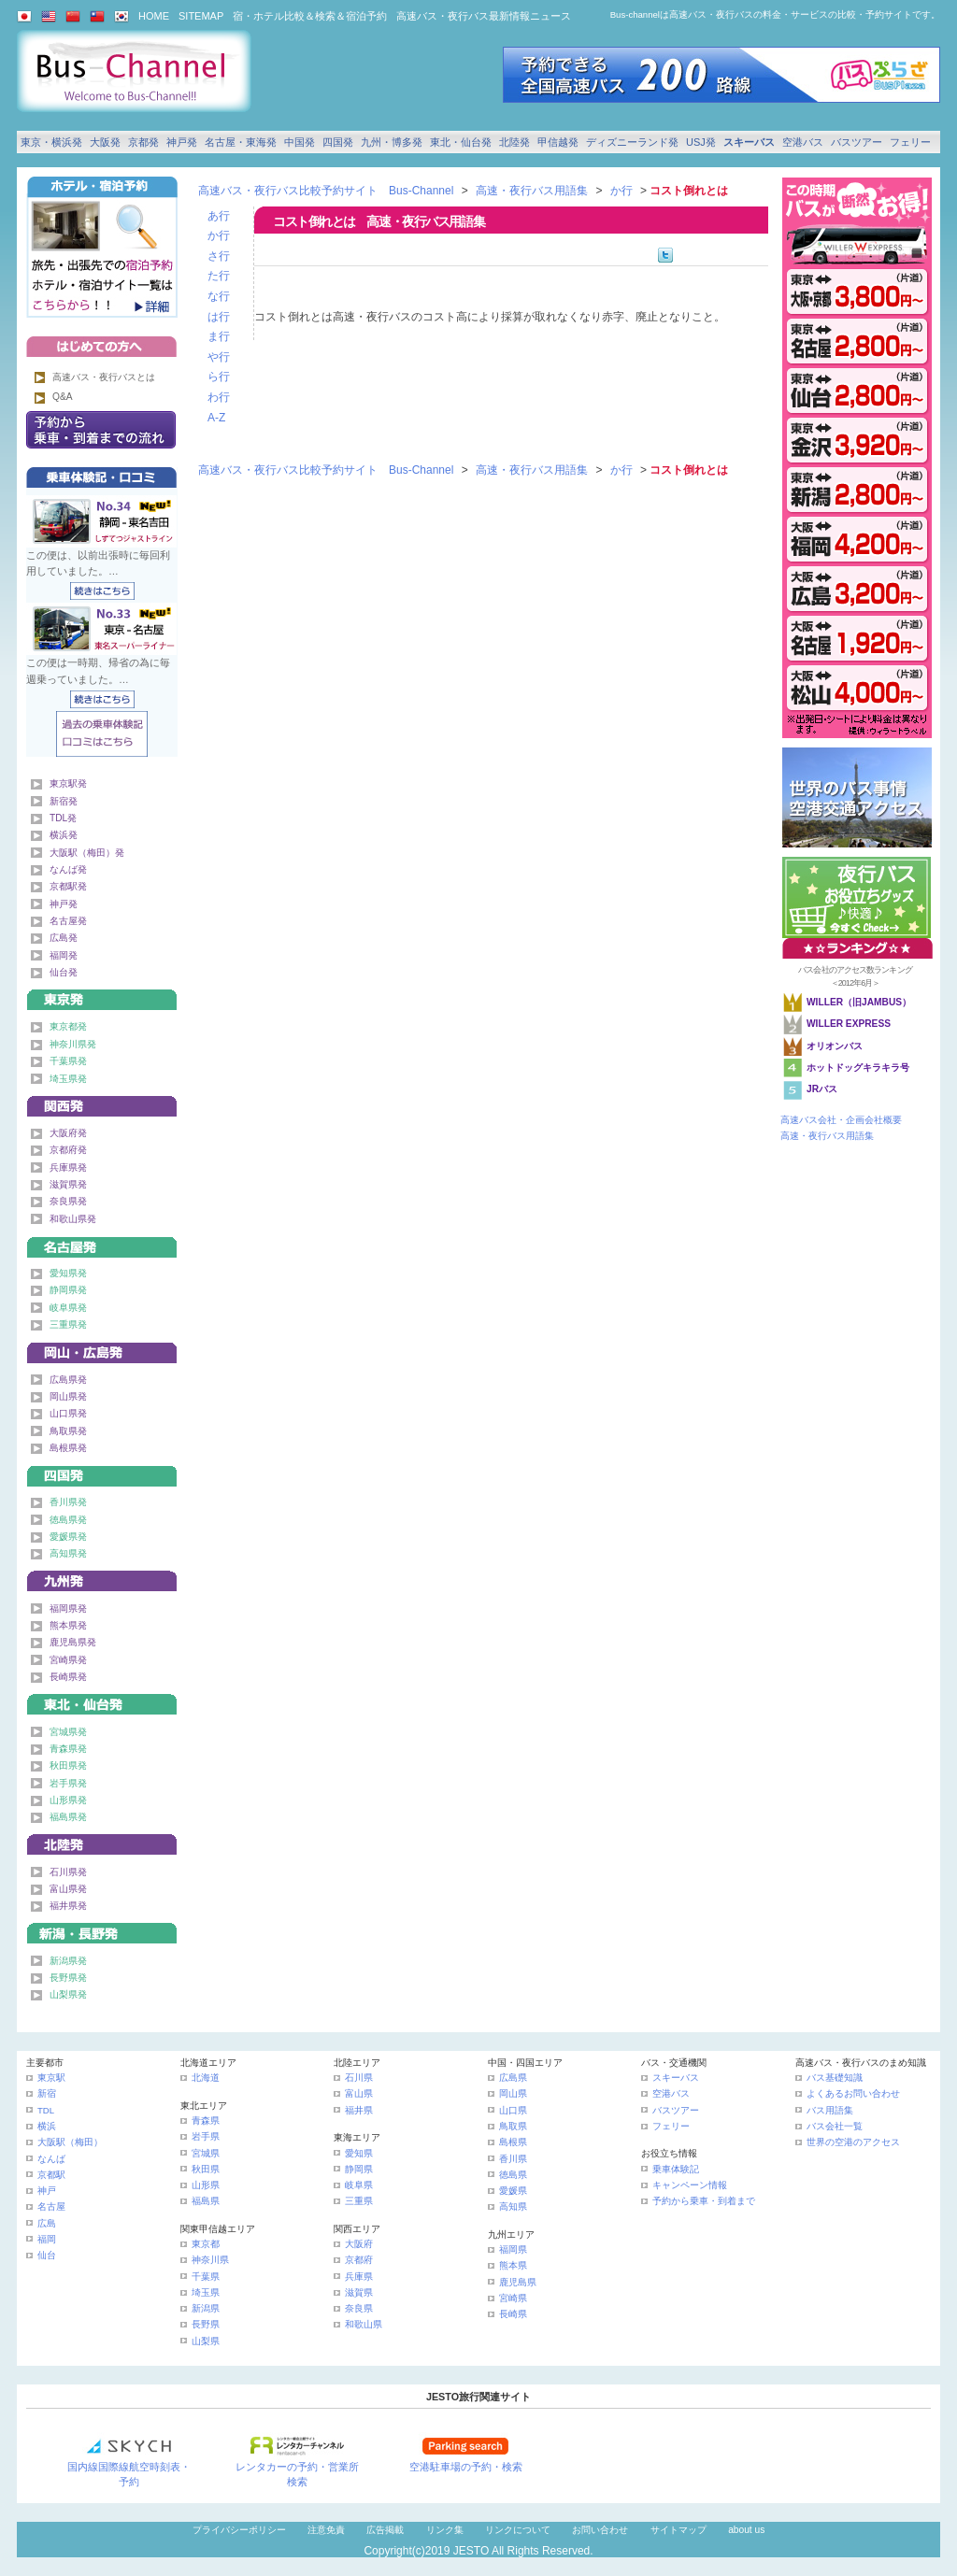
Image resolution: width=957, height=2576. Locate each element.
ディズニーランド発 (632, 142)
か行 (621, 190)
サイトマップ (678, 2530)
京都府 (359, 2260)
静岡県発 (68, 1290)
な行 (218, 296)
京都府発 (68, 1150)
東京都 (206, 2244)
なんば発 (68, 869)
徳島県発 (68, 1520)
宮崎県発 (68, 1660)
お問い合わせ (600, 2530)
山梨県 (206, 2341)
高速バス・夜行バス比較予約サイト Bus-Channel (325, 190)
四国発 (337, 142)
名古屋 (51, 2206)
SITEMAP (201, 15)
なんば (51, 2159)
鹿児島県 (517, 2282)
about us (746, 2530)
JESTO (471, 2550)
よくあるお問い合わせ (853, 2093)
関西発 (102, 1102)
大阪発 (105, 142)
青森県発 (68, 1748)
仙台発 (64, 972)
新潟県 (206, 2308)
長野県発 (68, 1977)
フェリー (910, 142)
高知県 (513, 2206)
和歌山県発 (73, 1219)
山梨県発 (68, 1994)
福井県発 (68, 1905)
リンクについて (517, 2530)
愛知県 (359, 2153)
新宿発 (64, 801)
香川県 (513, 2159)
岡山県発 (68, 1396)
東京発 (102, 996)
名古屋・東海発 (241, 142)
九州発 (102, 1578)
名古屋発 (68, 921)
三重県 (359, 2201)
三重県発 (68, 1324)
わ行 (218, 397)
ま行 (218, 336)
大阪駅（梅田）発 (87, 852)
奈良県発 (68, 1201)
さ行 (218, 256)
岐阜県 (359, 2185)
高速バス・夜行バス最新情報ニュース (483, 15)
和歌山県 (363, 2324)
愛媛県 (513, 2190)
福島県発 (68, 1817)
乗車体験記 (675, 2169)
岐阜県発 (68, 1307)
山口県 (513, 2110)
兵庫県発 (68, 1167)
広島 (46, 2223)
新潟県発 (68, 1961)
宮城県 (206, 2153)
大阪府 (359, 2244)
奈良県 (359, 2308)
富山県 (359, 2093)
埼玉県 (206, 2292)
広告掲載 (385, 2530)
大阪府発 (68, 1133)
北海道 (206, 2077)
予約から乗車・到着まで (703, 2201)
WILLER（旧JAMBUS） (859, 1002)
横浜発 (64, 835)
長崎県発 (68, 1677)
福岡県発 (68, 1608)
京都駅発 (68, 886)
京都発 (143, 142)
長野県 (206, 2324)
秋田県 (206, 2169)
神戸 (46, 2190)
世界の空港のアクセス (853, 2142)
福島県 (206, 2201)
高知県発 (68, 1553)
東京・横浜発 (51, 142)
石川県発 (68, 1872)
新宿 (46, 2093)
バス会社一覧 (835, 2126)
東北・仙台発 (461, 142)
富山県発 (68, 1889)
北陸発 (514, 142)
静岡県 (359, 2169)
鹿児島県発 (73, 1642)
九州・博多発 (391, 142)
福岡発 (64, 955)
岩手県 (206, 2136)
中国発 (299, 142)
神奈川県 (210, 2260)
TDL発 (63, 818)
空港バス (802, 142)
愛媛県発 (68, 1536)
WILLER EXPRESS (849, 1023)
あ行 (218, 215)
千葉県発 (68, 1061)
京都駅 (51, 2175)
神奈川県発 (73, 1044)
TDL (45, 2110)
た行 (218, 275)
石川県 (359, 2077)
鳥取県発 (68, 1431)
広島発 (64, 937)
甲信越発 (557, 142)
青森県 (206, 2120)
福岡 (46, 2239)
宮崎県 (513, 2298)
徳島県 (513, 2175)
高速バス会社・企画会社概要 (841, 1120)
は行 (218, 316)
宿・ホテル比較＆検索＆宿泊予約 (310, 15)
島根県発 (68, 1448)
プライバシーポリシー (239, 2530)
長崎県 (513, 2314)
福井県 (359, 2110)
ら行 (218, 376)
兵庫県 (359, 2276)
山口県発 (68, 1413)
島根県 (513, 2142)
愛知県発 (68, 1273)
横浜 (46, 2126)
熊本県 (513, 2265)
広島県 (513, 2077)
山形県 (206, 2185)
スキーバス (749, 142)
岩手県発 (68, 1783)
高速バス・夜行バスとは (103, 377)
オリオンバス (835, 1046)
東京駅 (51, 2077)
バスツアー (856, 142)
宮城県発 (68, 1732)
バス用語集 (830, 2110)
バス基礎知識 (835, 2077)
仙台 (46, 2255)
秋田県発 (68, 1765)
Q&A (62, 396)
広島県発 (68, 1379)
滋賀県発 (68, 1184)
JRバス (822, 1089)
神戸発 (181, 142)
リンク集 (445, 2530)
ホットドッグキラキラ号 (859, 1067)
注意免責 (326, 2530)
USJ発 (701, 142)
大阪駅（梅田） (70, 2142)
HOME (153, 15)
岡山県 (513, 2093)
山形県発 (68, 1800)
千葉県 (206, 2276)
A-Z (216, 417)
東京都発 (68, 1026)
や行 (218, 356)
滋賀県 (359, 2292)
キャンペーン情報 (689, 2185)
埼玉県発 (68, 1079)
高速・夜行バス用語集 (532, 190)
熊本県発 (68, 1625)
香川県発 (68, 1502)
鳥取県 (513, 2126)
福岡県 (513, 2249)
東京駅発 (68, 783)
